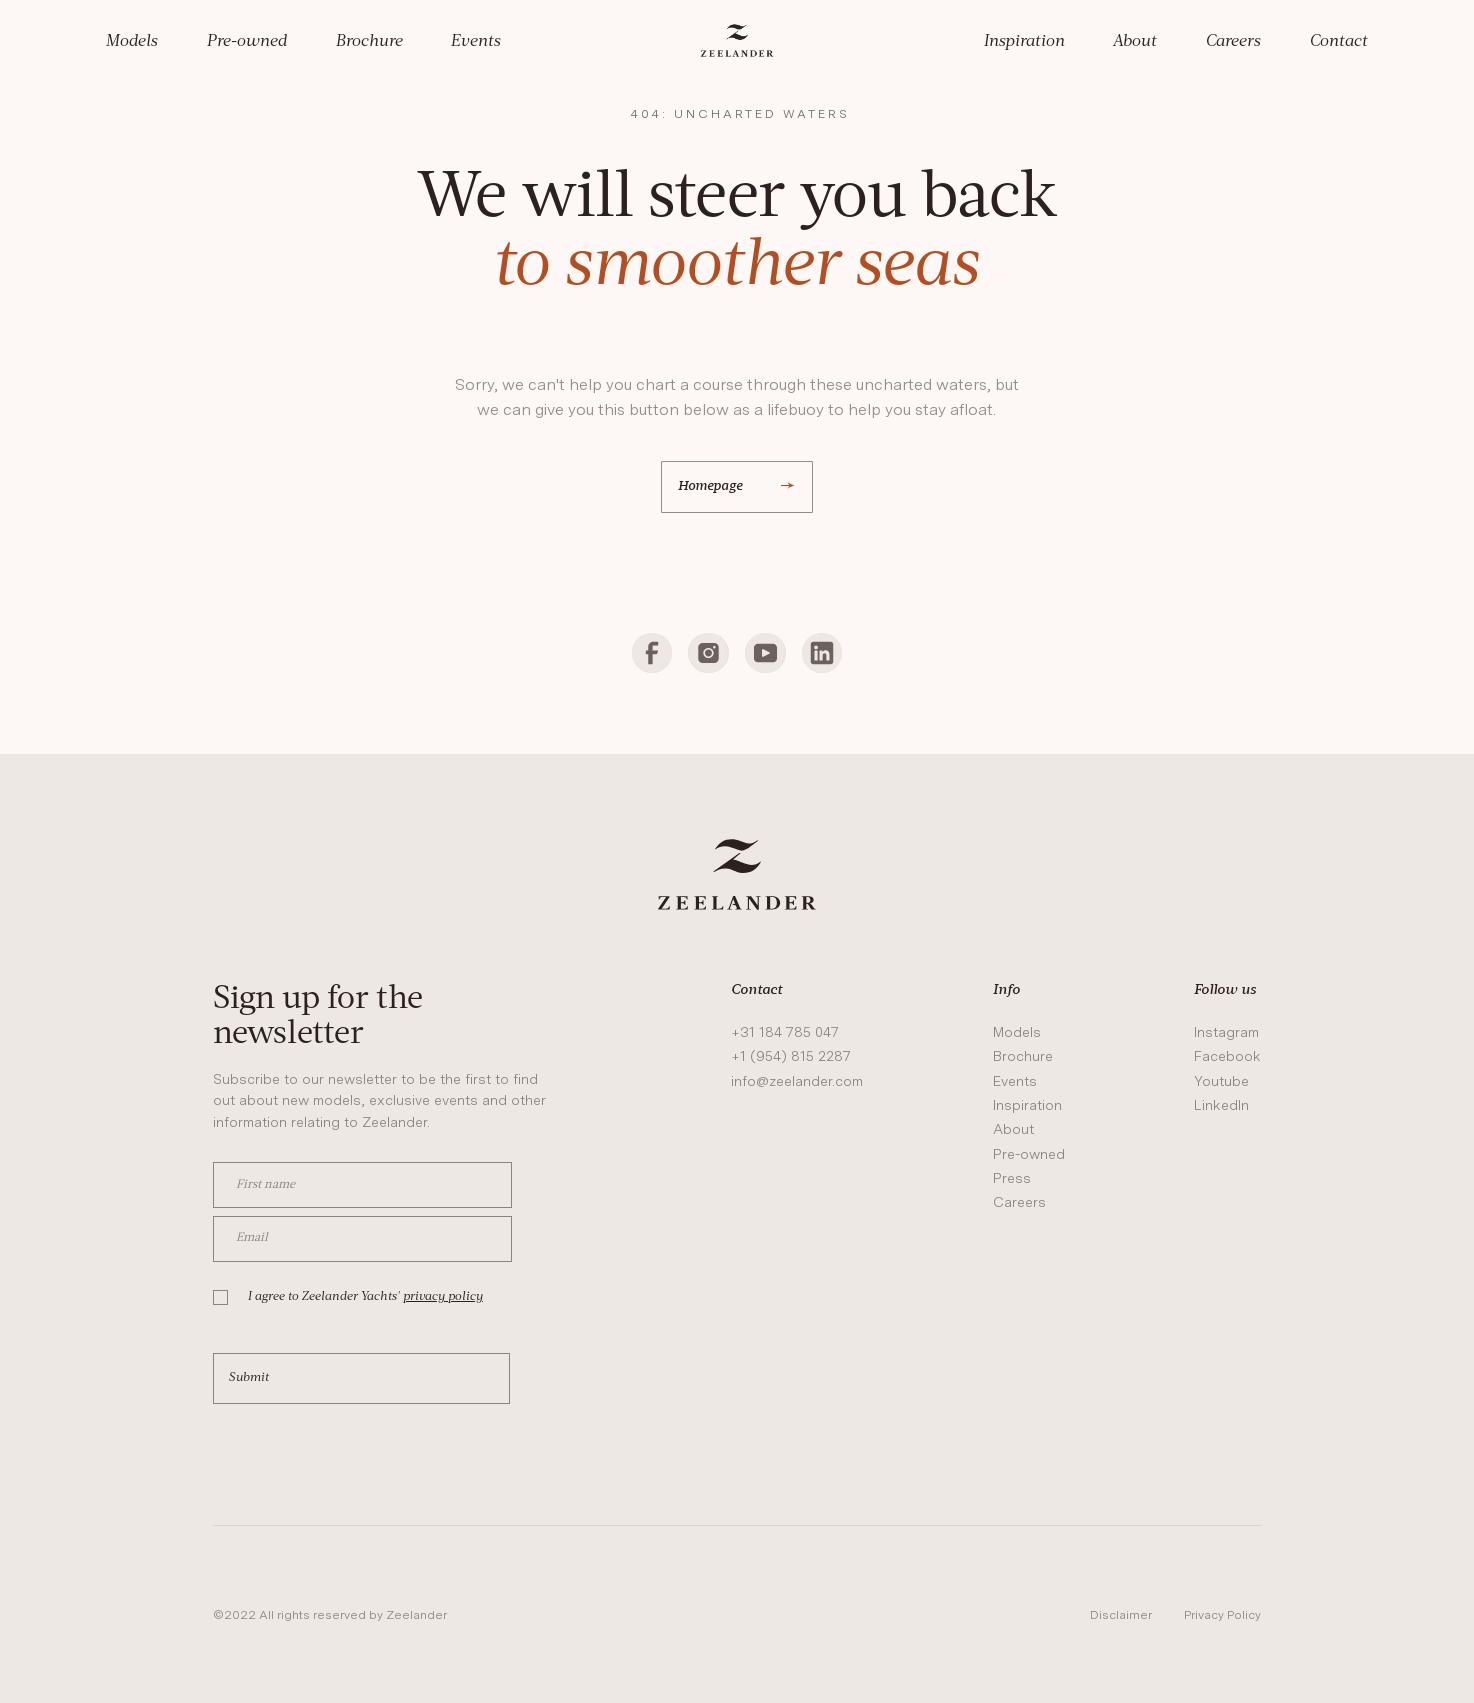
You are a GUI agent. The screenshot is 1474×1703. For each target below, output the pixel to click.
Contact (1339, 42)
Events (476, 42)
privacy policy (443, 1297)
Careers (1233, 42)
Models (132, 42)
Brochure (369, 42)
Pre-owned (247, 42)
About (1135, 42)
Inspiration (1024, 42)
